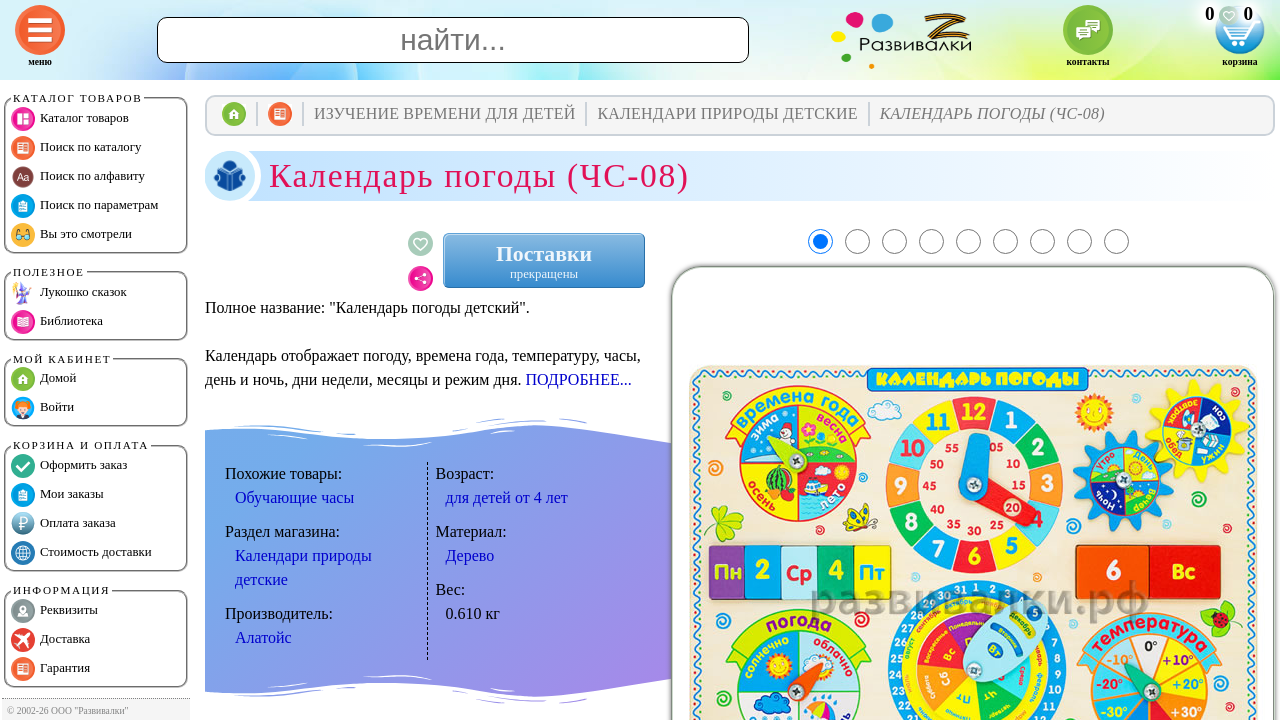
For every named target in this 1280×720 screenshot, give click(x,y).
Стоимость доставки (81, 553)
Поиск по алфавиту (78, 177)
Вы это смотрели (71, 235)
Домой (43, 379)
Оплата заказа (63, 524)
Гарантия (50, 669)
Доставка (50, 640)
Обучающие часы (294, 497)
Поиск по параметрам (84, 206)
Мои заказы (57, 495)
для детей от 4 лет (507, 497)
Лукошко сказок (69, 293)
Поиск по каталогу (76, 148)
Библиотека (57, 322)
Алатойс (263, 637)
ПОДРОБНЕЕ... (579, 379)
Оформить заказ (69, 466)
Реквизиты (54, 611)
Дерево (470, 555)
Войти (42, 408)
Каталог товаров (70, 119)
